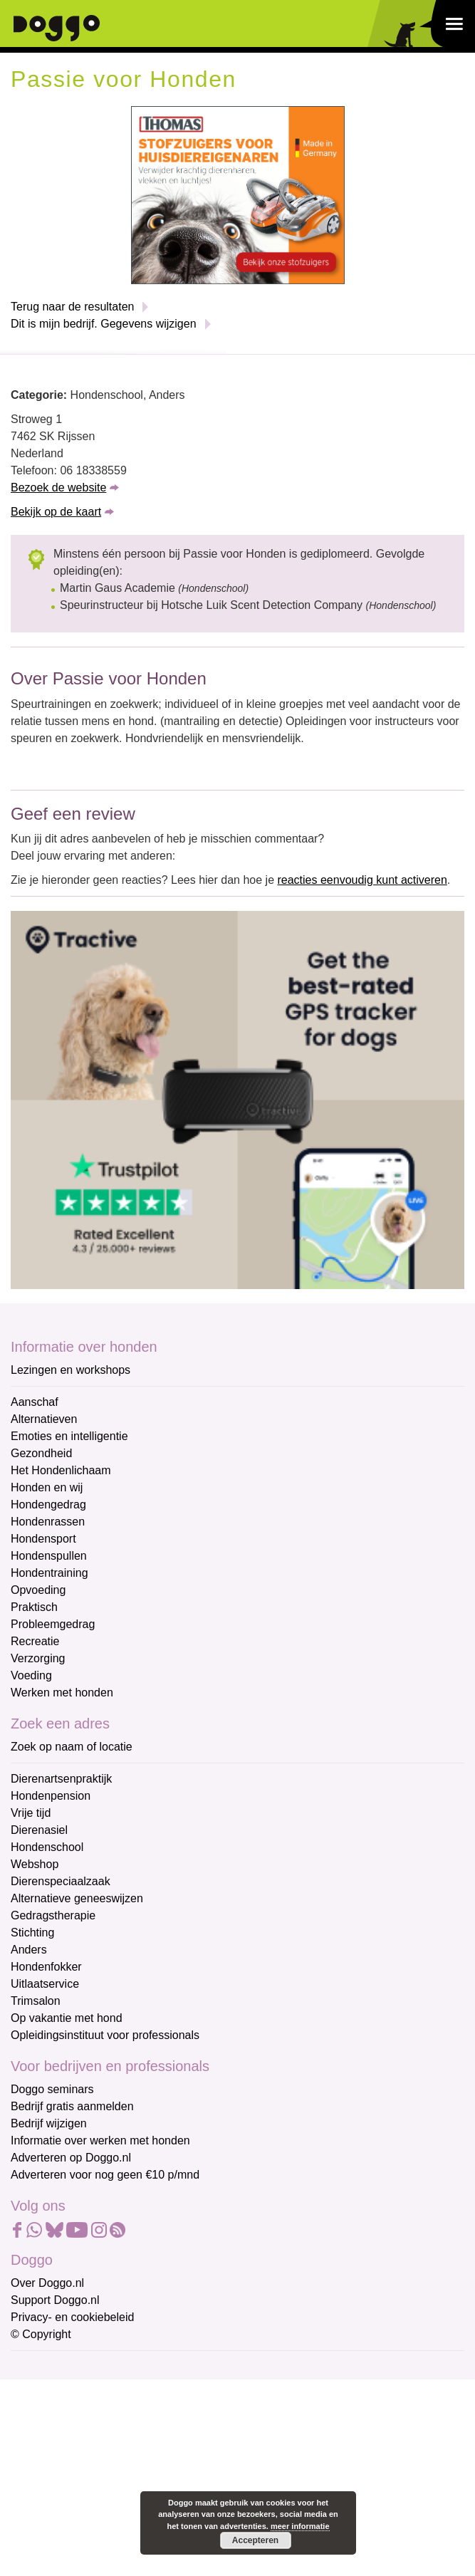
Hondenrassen (48, 1522)
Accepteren (255, 2540)
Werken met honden (62, 1692)
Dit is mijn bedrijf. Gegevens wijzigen (104, 324)
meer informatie (300, 2526)
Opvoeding (38, 1590)
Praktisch (34, 1607)
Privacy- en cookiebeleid (72, 2317)
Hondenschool (47, 1847)
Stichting (32, 1932)
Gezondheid (41, 1453)
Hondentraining (49, 1573)
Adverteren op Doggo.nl (71, 2158)
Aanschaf (34, 1402)
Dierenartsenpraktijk (61, 1779)
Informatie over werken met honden (100, 2140)
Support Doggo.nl (55, 2300)
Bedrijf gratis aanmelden (72, 2106)
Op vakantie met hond (66, 2018)
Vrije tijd (31, 1813)
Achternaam (42, 2462)
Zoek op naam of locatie (71, 1747)
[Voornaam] (112, 2437)
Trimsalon (36, 2001)
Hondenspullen (49, 1556)
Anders (29, 1950)
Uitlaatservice (45, 1984)
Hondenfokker (46, 1967)
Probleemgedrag (53, 1624)
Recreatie (35, 1641)
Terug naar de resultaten (72, 307)
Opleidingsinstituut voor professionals (105, 2035)
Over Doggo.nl (47, 2283)
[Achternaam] (112, 2484)
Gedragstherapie (53, 1915)
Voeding (31, 1675)
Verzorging (38, 1658)
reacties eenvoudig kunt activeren (362, 880)
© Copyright (41, 2334)
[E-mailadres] (112, 2390)
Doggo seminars (52, 2089)
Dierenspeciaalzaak (60, 1881)
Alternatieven (44, 1419)
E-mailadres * (46, 2367)
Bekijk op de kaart (56, 512)
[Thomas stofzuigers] (238, 194)
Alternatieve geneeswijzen (77, 1898)
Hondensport (43, 1539)
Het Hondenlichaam (61, 1470)
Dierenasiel (39, 1830)
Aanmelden (112, 2522)
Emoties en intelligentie (69, 1436)
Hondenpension (50, 1796)
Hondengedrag (48, 1504)
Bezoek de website (58, 487)
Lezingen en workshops (70, 1370)
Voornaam (38, 2415)
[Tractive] (237, 1099)
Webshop (34, 1864)
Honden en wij (47, 1487)
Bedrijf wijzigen (49, 2123)
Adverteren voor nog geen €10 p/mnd (105, 2175)
